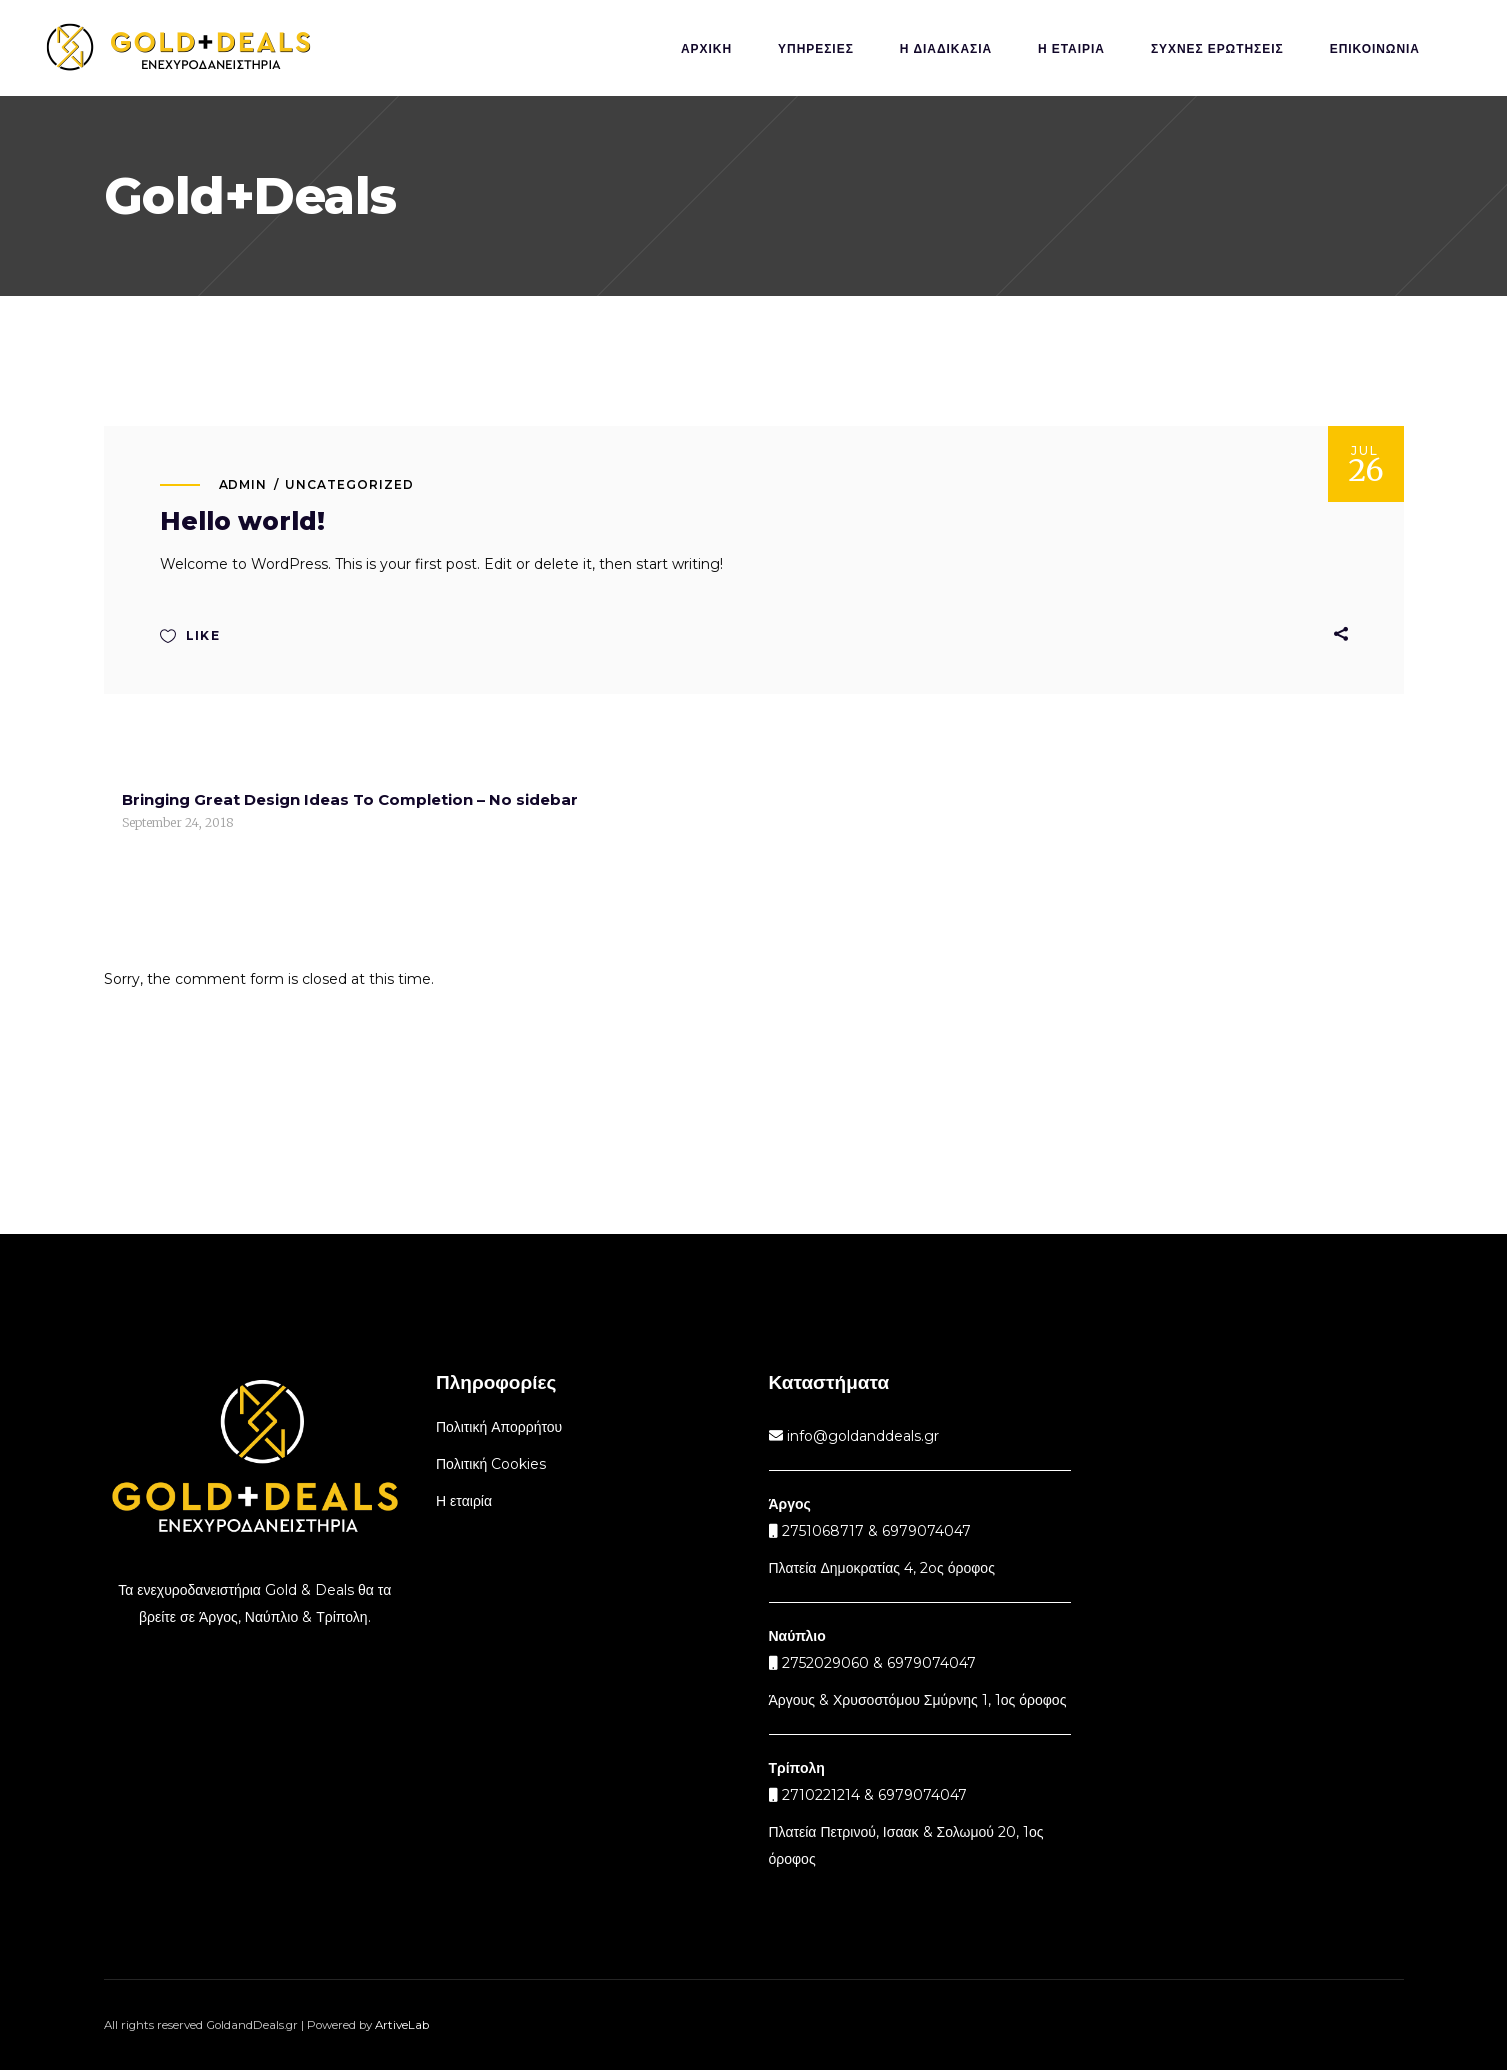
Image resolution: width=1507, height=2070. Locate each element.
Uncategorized (349, 484)
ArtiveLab (402, 2025)
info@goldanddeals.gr (861, 1436)
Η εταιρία (464, 1501)
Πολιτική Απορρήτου (499, 1427)
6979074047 (931, 1663)
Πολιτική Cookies (491, 1464)
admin (243, 484)
